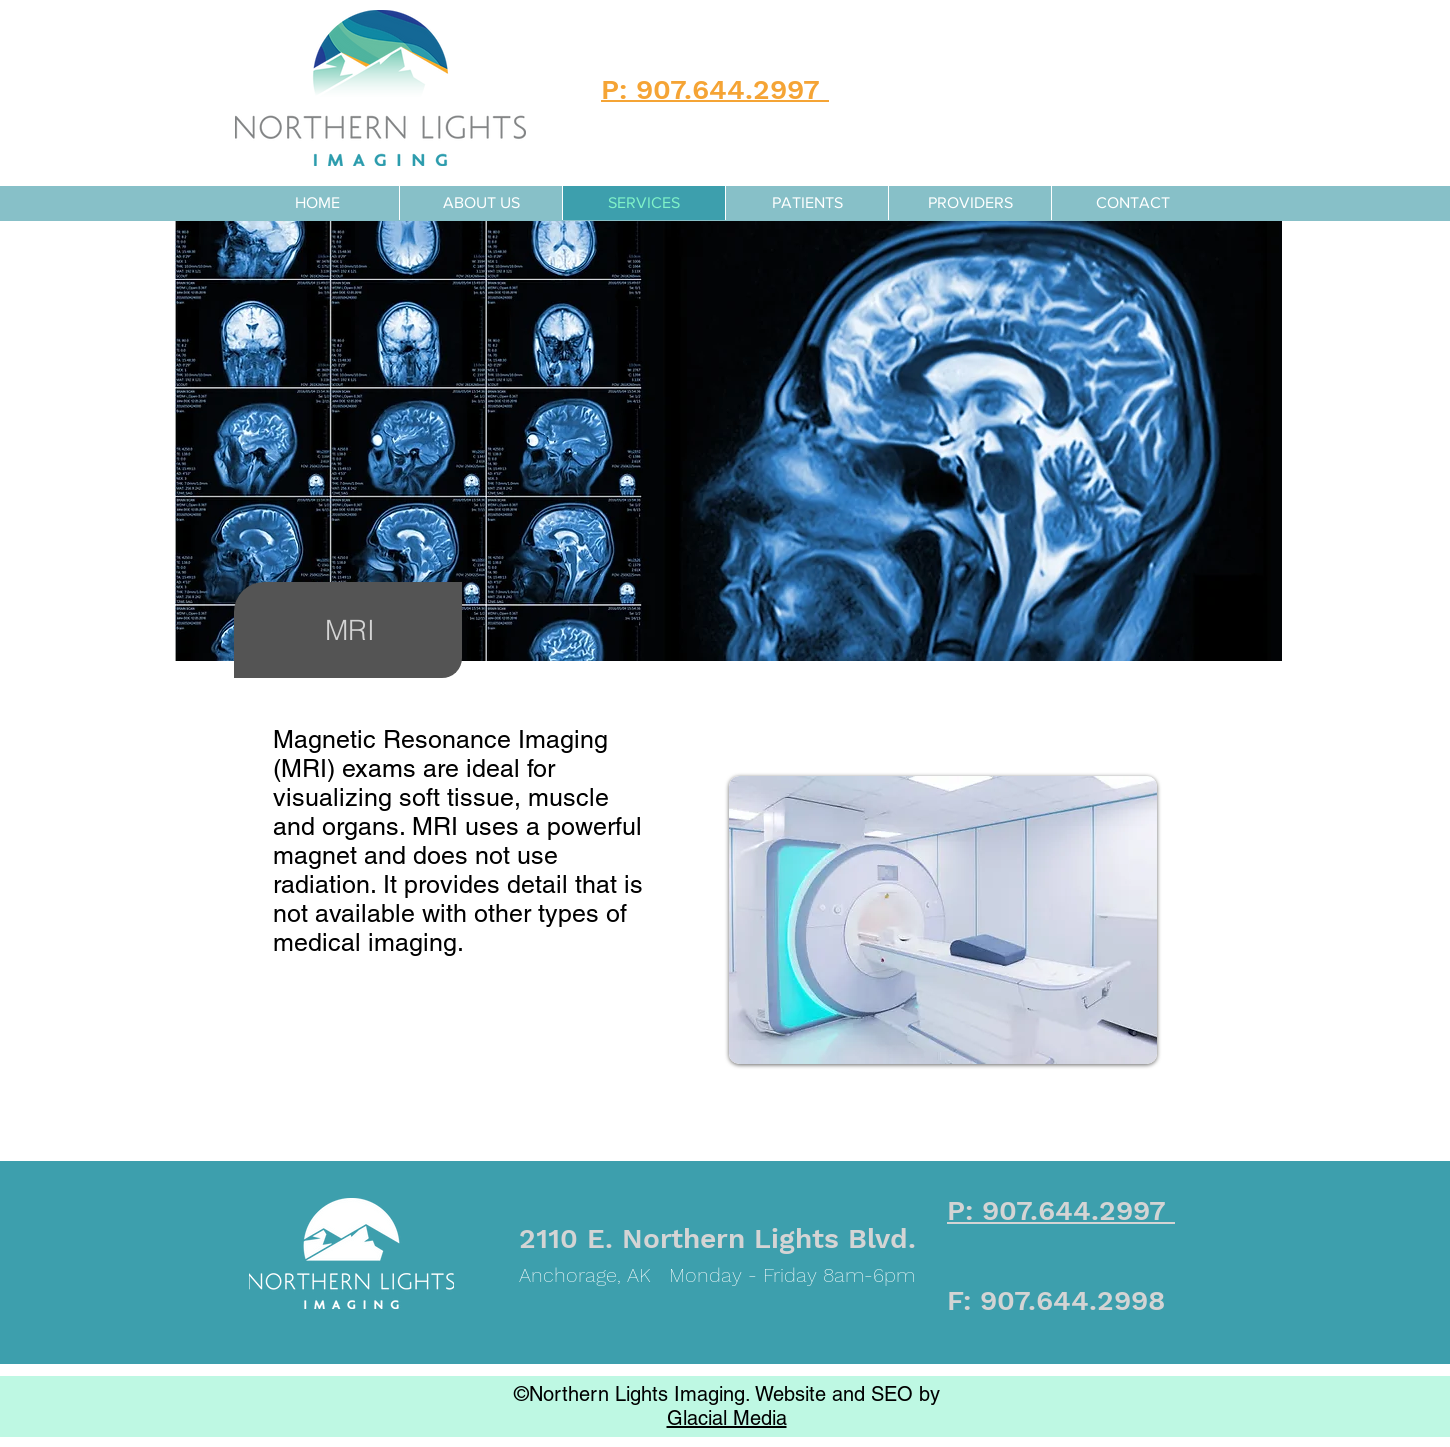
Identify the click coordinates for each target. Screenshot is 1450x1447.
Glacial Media (727, 1418)
